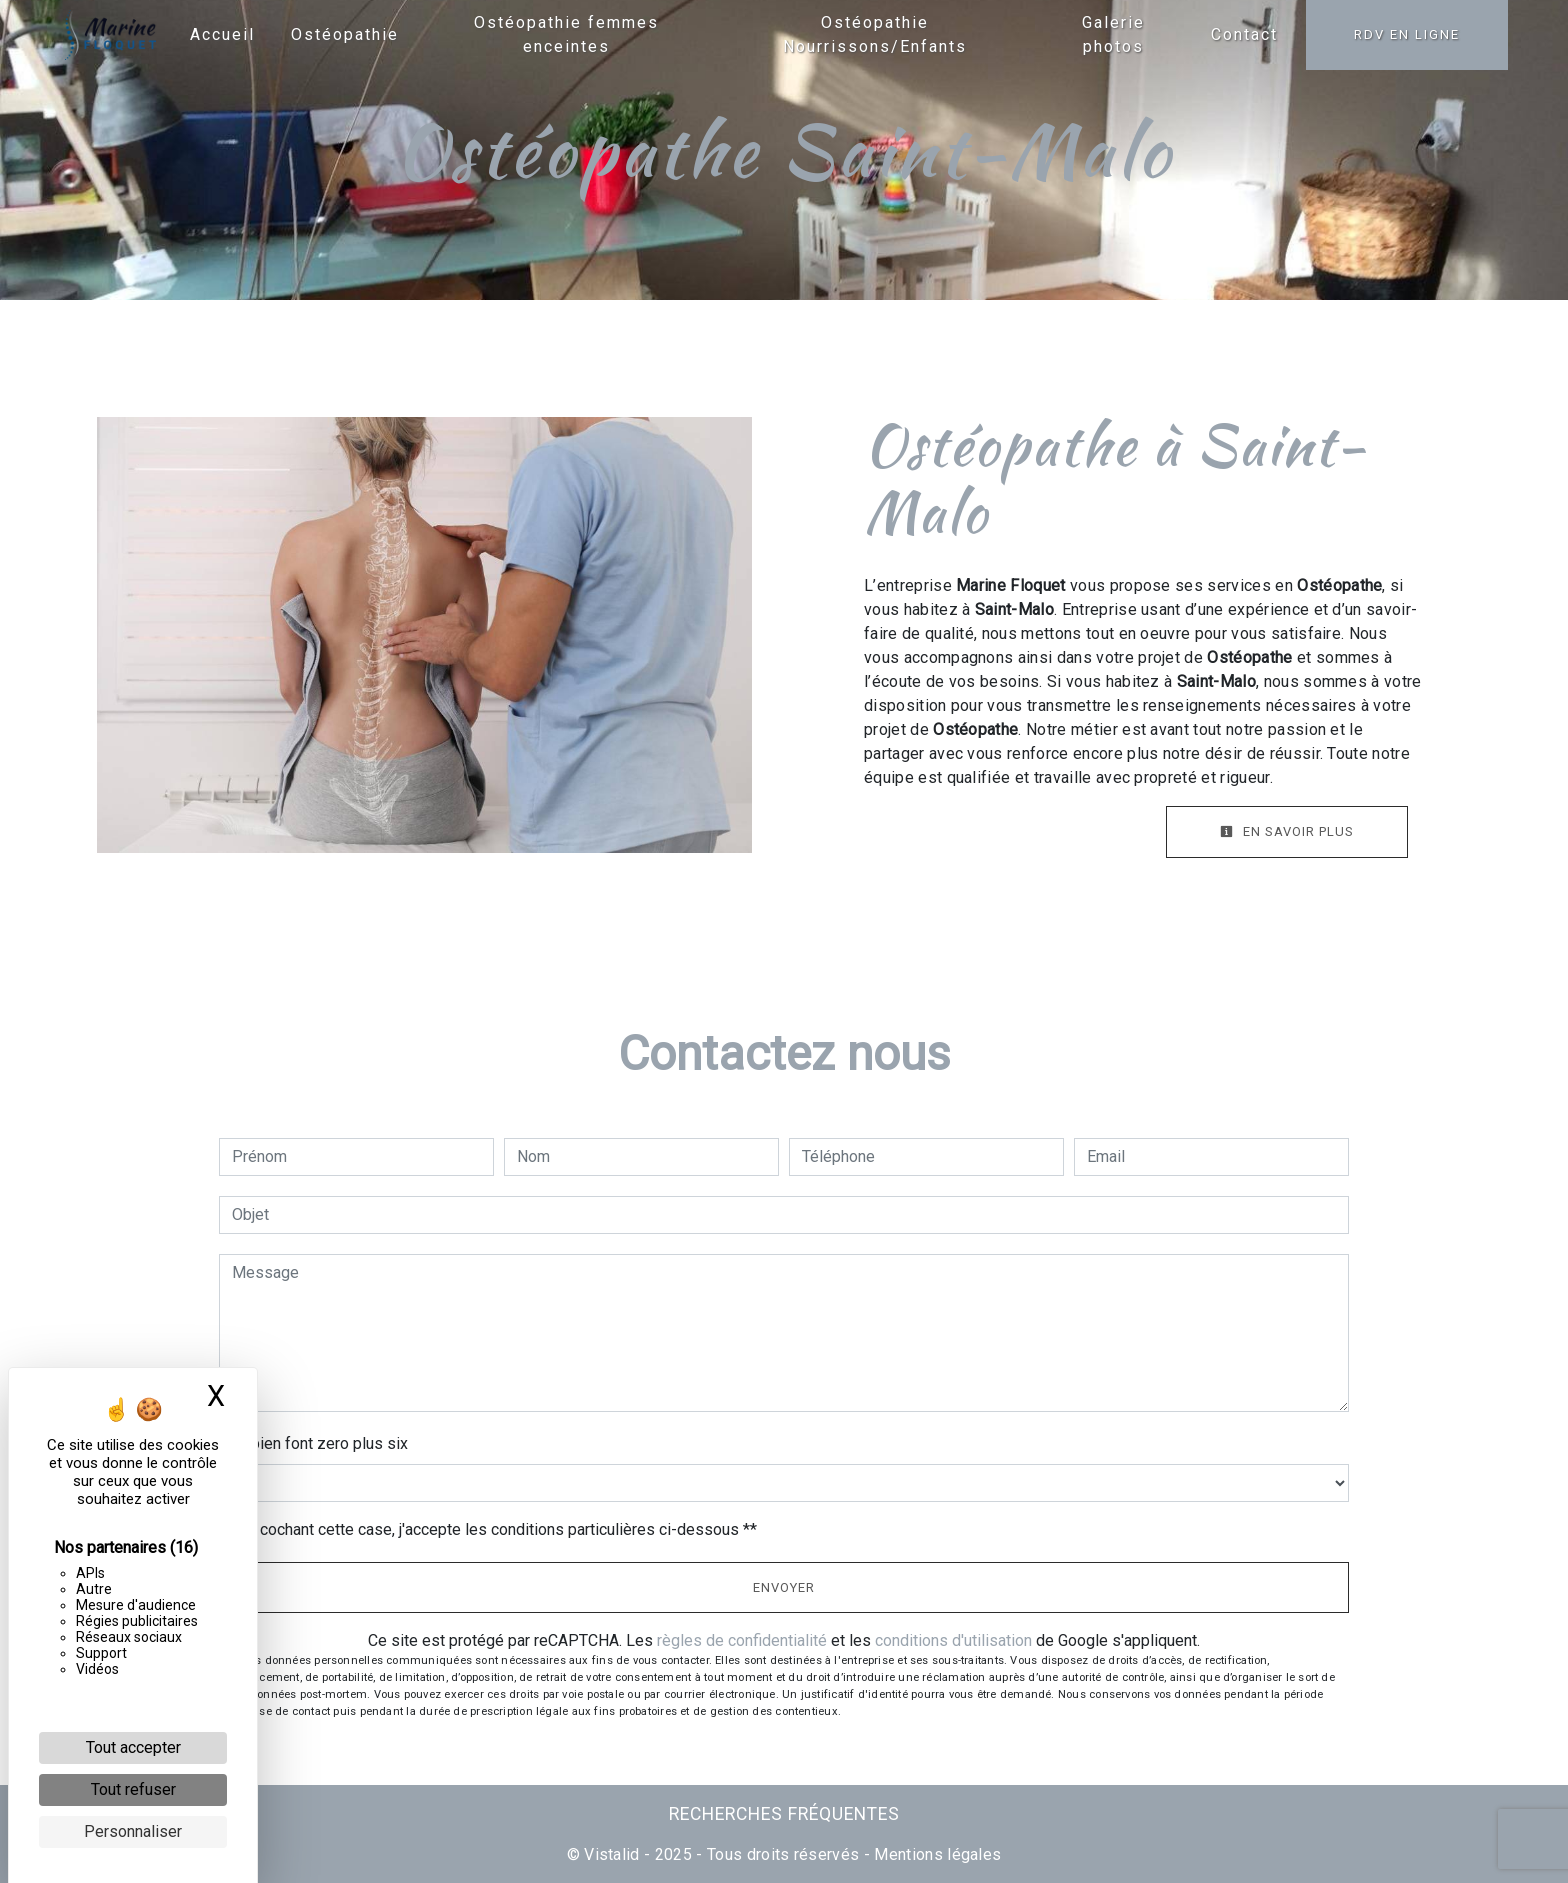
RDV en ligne (1407, 34)
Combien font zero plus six (313, 1443)
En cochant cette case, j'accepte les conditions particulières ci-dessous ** (498, 1529)
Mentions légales (935, 1854)
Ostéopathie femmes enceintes (566, 34)
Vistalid (612, 1854)
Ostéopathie (345, 34)
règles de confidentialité (742, 1640)
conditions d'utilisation (953, 1640)
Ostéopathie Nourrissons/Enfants (875, 34)
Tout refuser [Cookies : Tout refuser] (133, 1789)
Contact (1244, 34)
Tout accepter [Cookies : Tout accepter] (133, 1747)
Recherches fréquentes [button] (784, 1814)
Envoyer (784, 1587)
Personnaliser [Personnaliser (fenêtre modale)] (133, 1831)
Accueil (222, 34)
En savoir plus (1287, 831)
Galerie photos (1113, 34)
